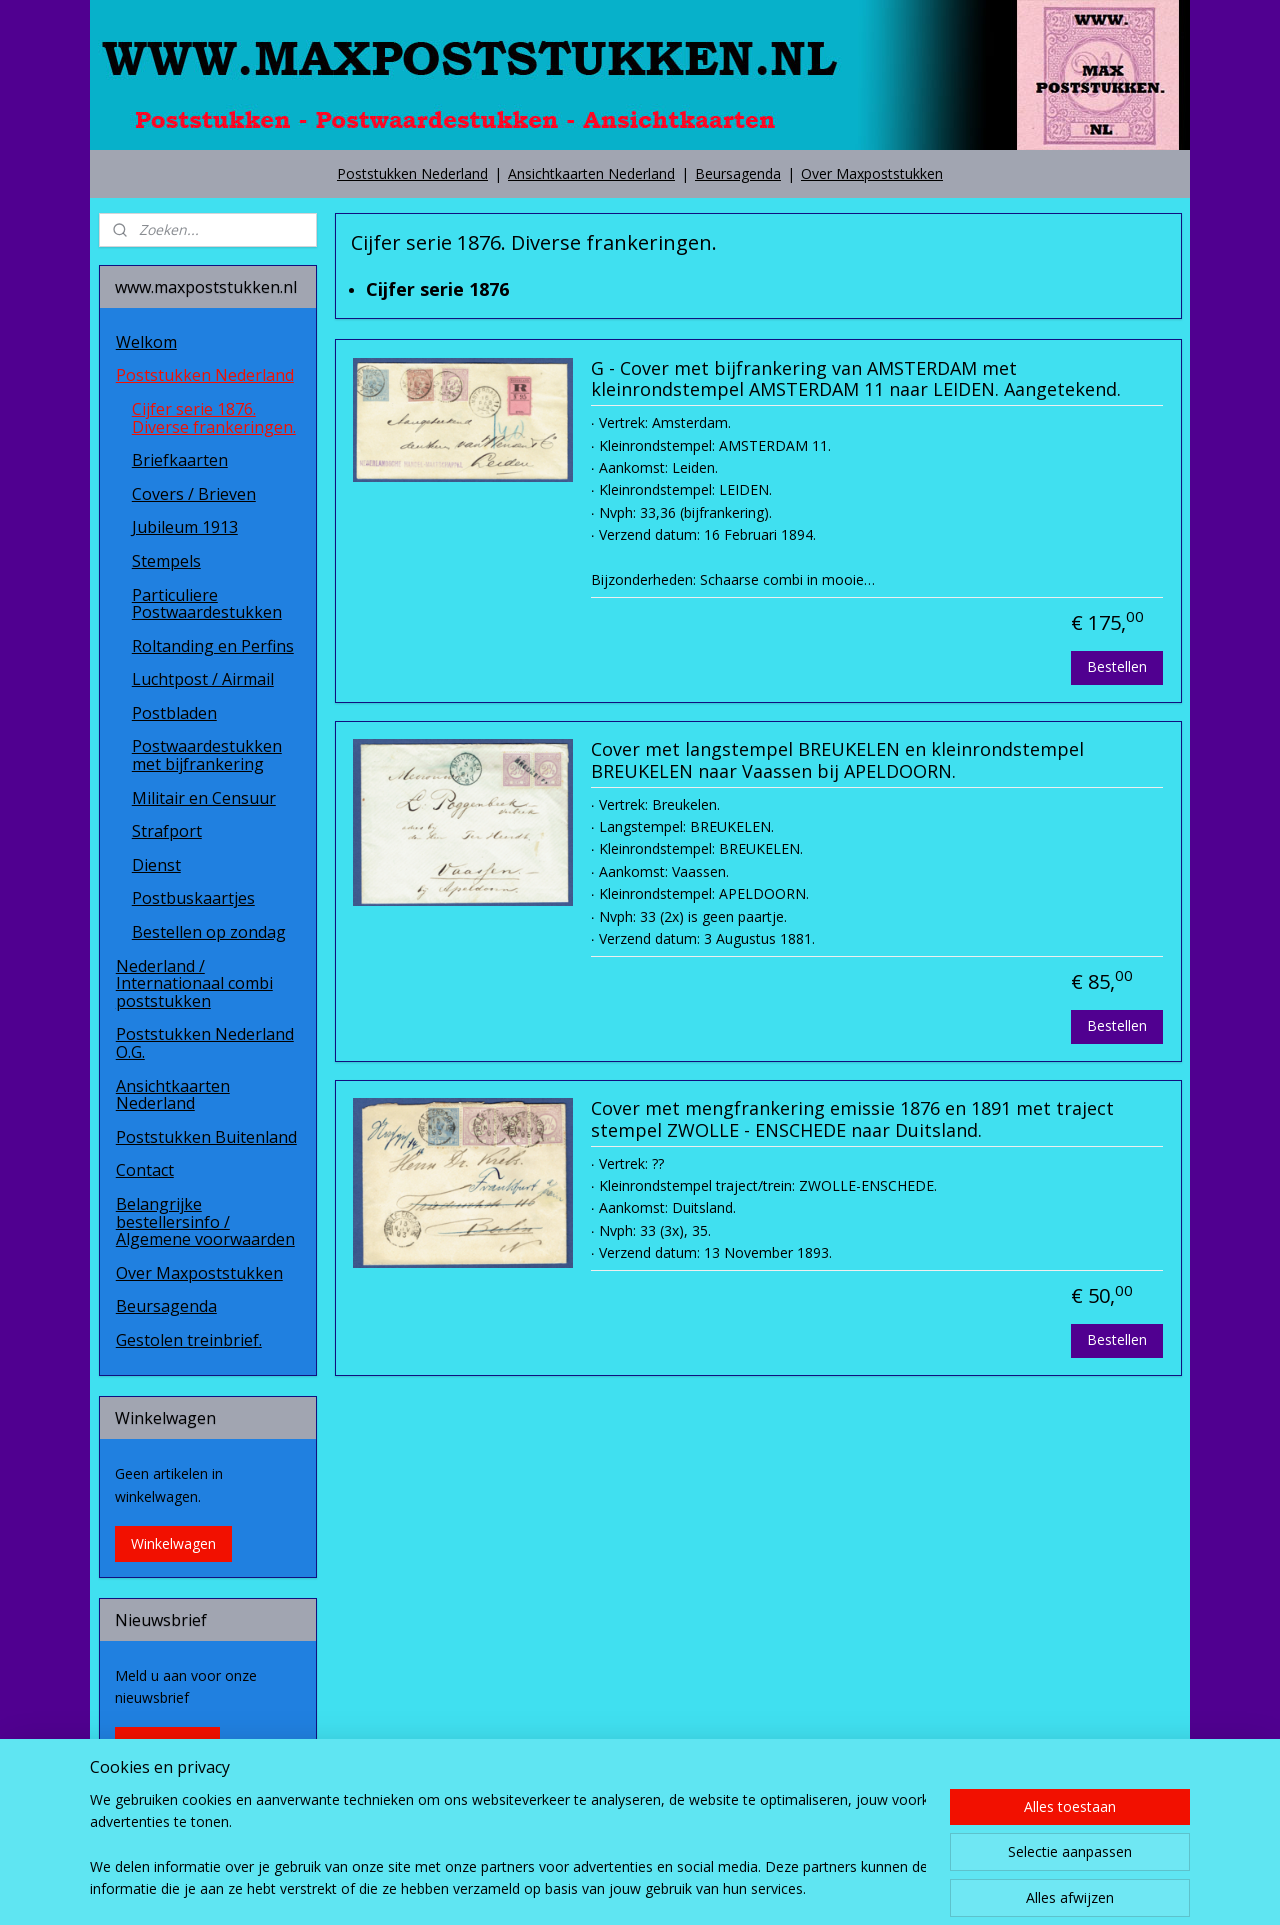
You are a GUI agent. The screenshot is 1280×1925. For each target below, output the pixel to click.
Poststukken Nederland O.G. (205, 1043)
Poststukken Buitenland (206, 1137)
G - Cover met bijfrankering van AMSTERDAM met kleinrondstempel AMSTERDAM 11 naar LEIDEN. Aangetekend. (855, 380)
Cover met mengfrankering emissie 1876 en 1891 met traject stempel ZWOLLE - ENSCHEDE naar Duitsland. (851, 1120)
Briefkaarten (180, 460)
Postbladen (174, 713)
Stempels (166, 561)
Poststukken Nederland (412, 173)
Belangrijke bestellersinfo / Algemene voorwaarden (205, 1221)
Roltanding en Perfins (213, 646)
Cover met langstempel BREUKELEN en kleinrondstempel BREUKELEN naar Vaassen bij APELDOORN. (836, 761)
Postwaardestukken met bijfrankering (207, 755)
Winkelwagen (173, 1543)
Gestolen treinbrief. (189, 1340)
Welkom (146, 342)
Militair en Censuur (204, 798)
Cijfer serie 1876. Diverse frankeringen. (214, 418)
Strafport (167, 831)
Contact (145, 1170)
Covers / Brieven (194, 494)
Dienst (156, 865)
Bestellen (1117, 666)
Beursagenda (738, 173)
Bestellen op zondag (209, 932)
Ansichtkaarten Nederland (591, 173)
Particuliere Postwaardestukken (207, 604)
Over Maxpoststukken (872, 173)
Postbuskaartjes (193, 898)
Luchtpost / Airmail (203, 679)
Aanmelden (167, 1744)
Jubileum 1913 (185, 527)
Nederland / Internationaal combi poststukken (194, 983)
